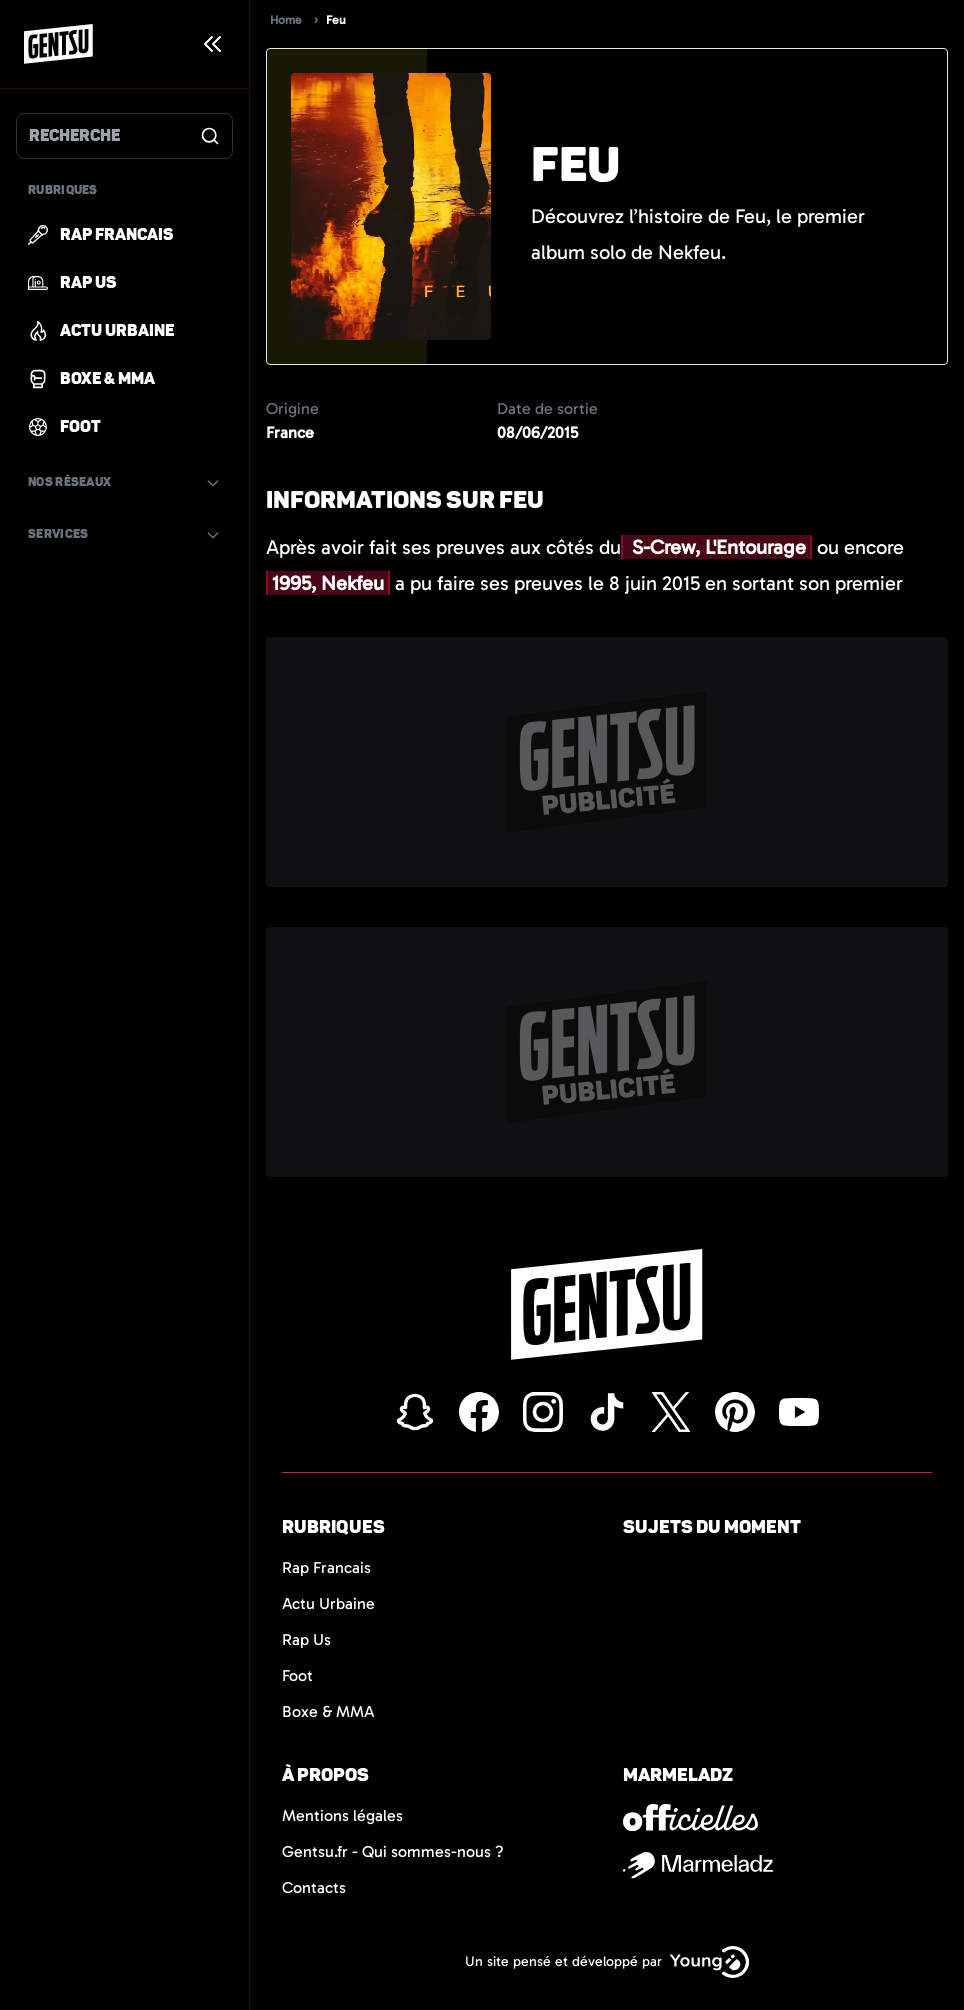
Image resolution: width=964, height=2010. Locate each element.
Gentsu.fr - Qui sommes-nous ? (393, 1851)
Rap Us (306, 1639)
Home (286, 20)
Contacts (314, 1887)
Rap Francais (326, 1567)
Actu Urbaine (328, 1603)
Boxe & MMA (328, 1711)
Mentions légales (342, 1815)
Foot (297, 1675)
